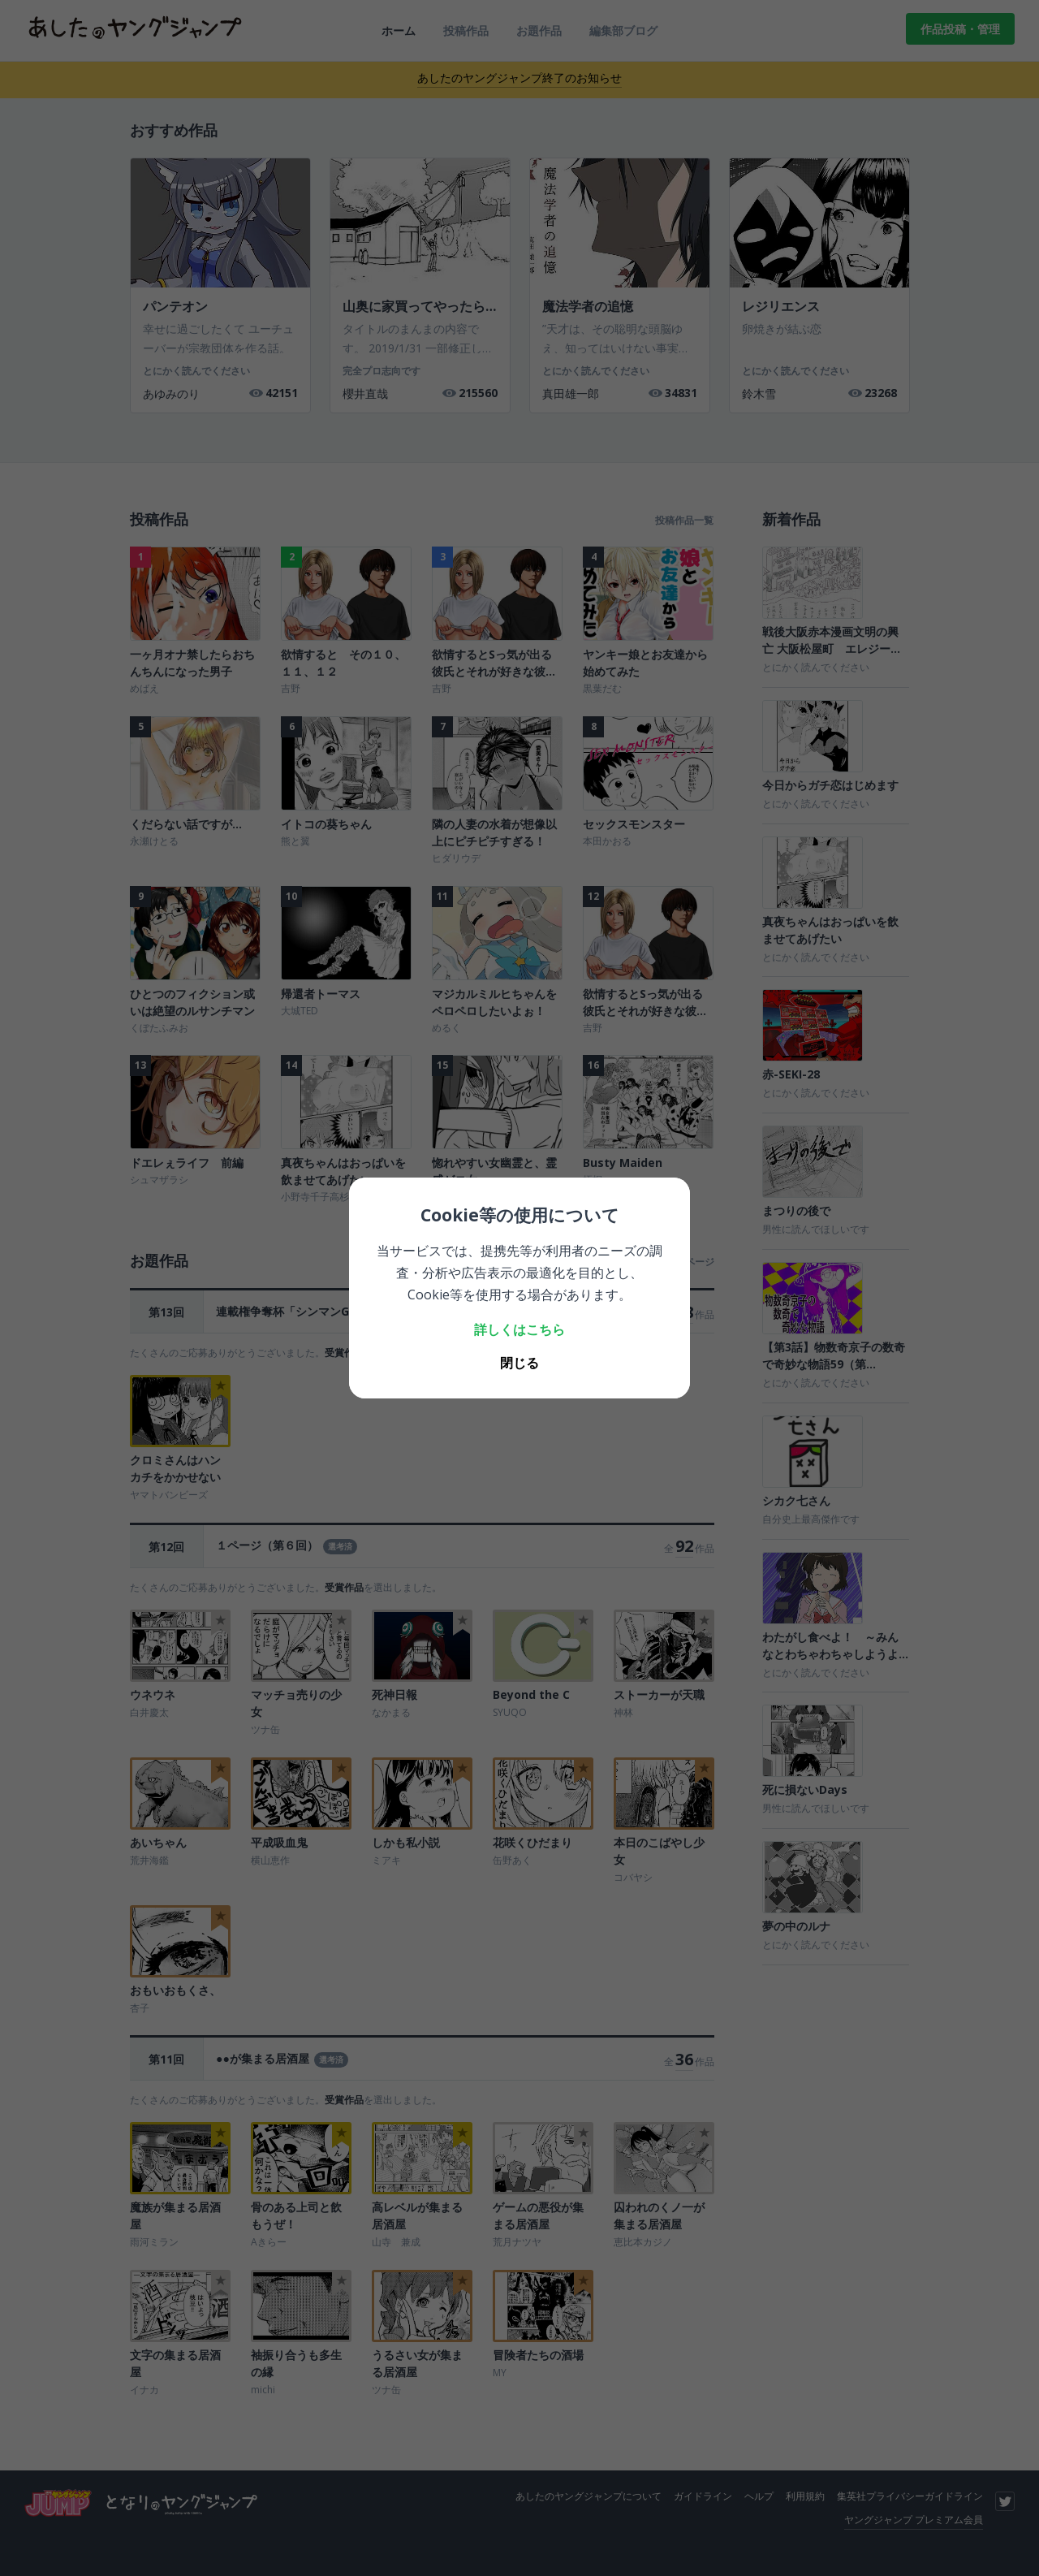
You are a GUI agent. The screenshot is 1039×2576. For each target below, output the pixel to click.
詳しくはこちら (519, 1329)
